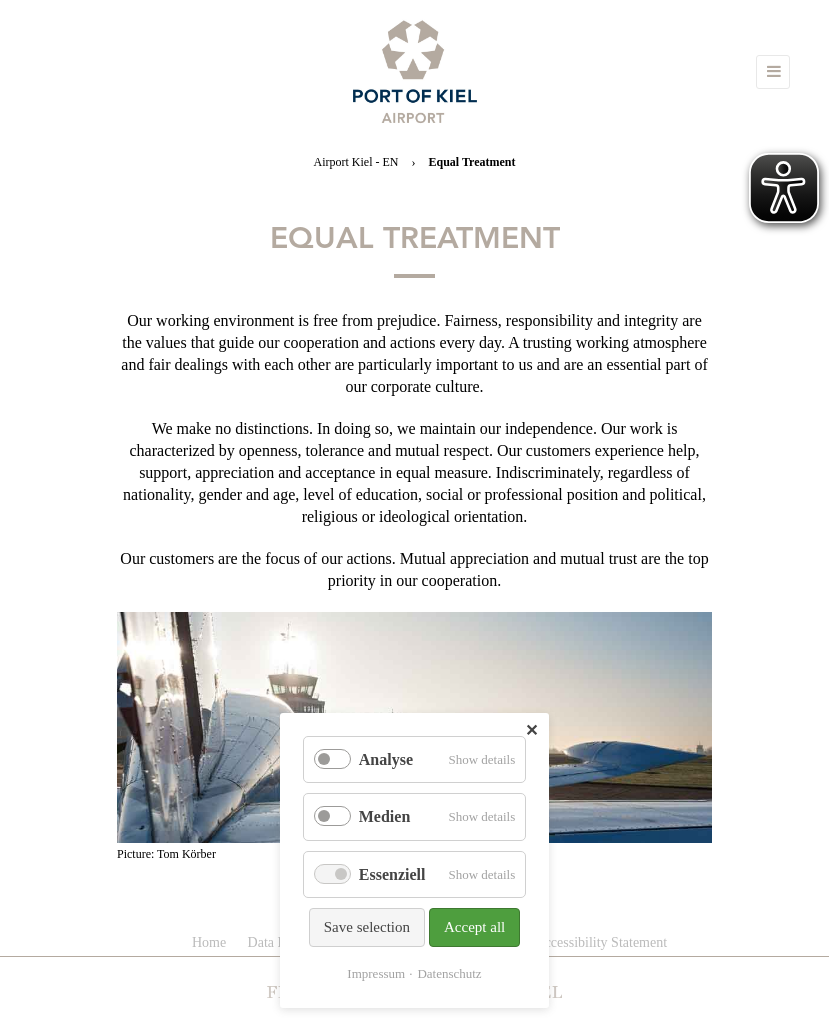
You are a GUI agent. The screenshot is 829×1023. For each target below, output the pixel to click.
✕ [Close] (531, 730)
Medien (385, 816)
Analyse (386, 759)
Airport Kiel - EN (356, 162)
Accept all (474, 927)
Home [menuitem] (209, 942)
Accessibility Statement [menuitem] (601, 942)
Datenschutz (449, 973)
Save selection (367, 927)
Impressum (376, 973)
